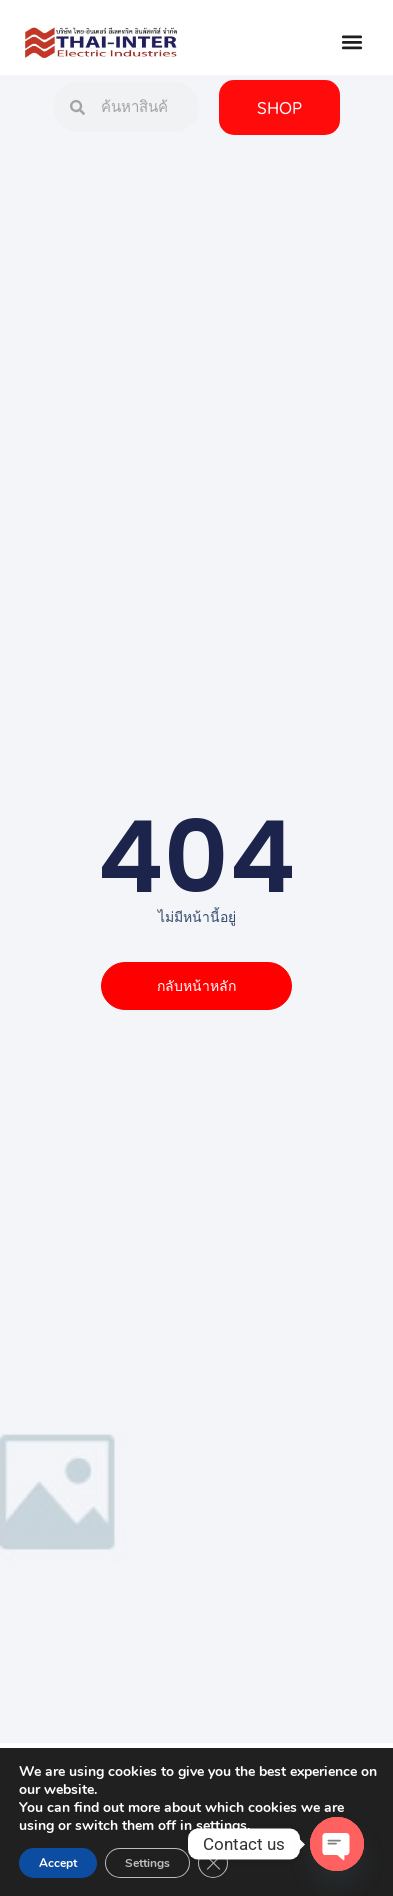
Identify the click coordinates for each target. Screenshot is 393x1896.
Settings (147, 1863)
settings (221, 1826)
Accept (58, 1863)
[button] (351, 42)
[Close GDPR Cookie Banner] (213, 1863)
